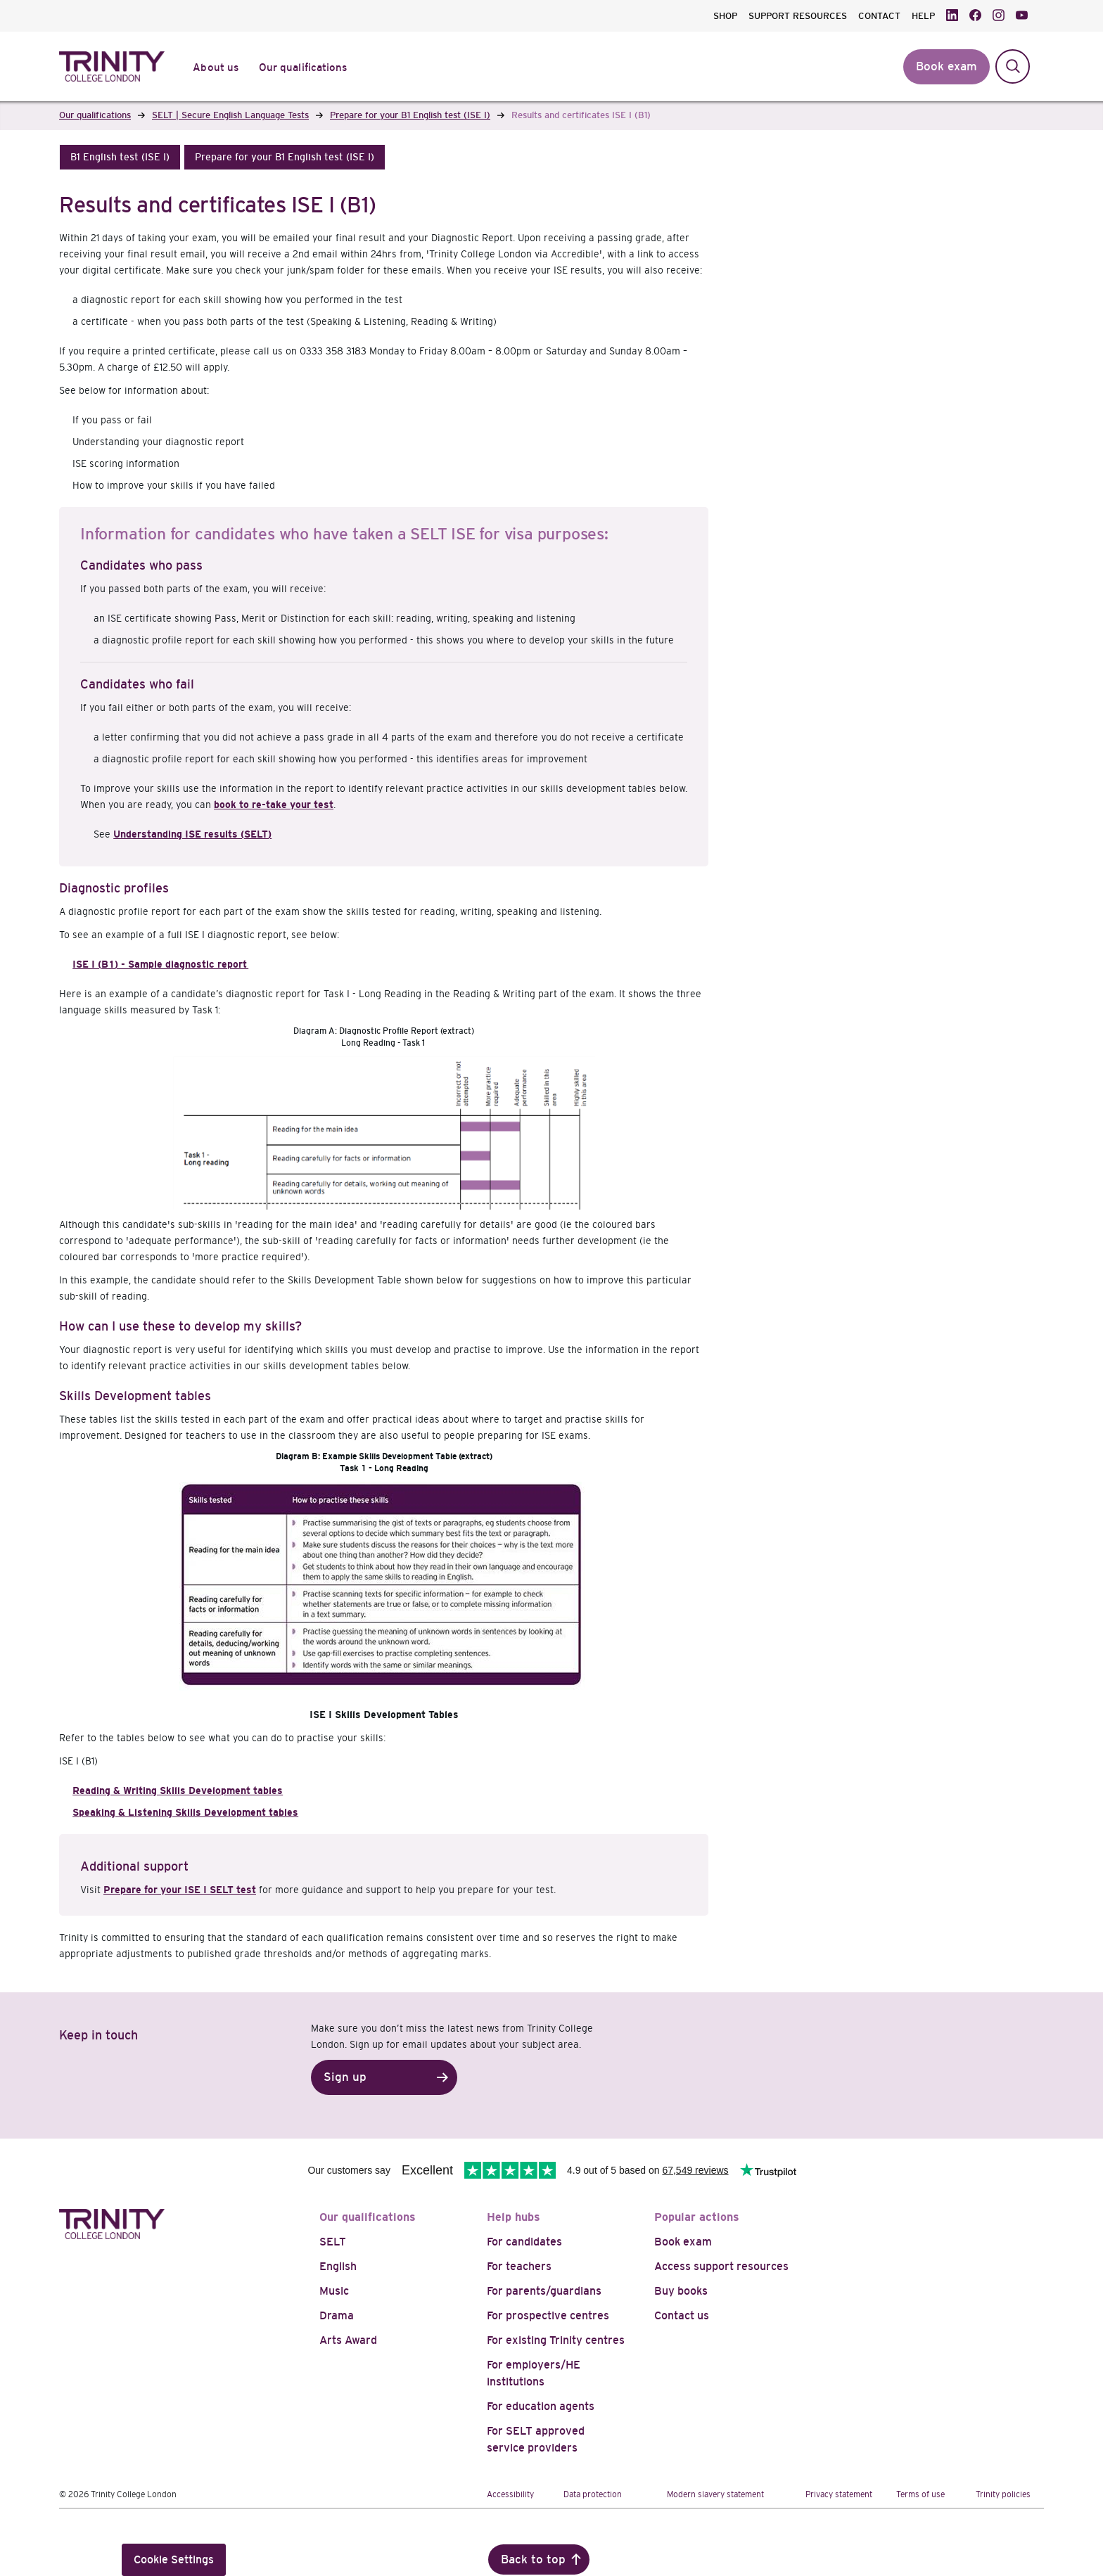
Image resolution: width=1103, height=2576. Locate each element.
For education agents (540, 2406)
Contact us (681, 2315)
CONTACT (879, 16)
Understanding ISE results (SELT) (192, 834)
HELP (923, 16)
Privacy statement (838, 2494)
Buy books (681, 2291)
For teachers (519, 2266)
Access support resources (721, 2266)
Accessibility (510, 2494)
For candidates (524, 2242)
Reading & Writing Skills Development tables (177, 1790)
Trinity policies (1003, 2494)
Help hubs (513, 2217)
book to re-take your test (273, 804)
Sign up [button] (345, 2077)
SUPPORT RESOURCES (797, 16)
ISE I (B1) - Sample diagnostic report (160, 964)
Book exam (683, 2242)
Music (334, 2291)
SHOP (725, 16)
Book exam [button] (946, 66)
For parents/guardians (544, 2291)
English (338, 2266)
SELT (332, 2242)
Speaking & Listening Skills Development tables (185, 1812)
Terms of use (920, 2494)
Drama (336, 2315)
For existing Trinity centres (556, 2340)
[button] (120, 157)
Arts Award (348, 2340)
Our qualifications (367, 2217)
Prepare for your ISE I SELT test (179, 1889)
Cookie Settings (174, 2559)
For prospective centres (548, 2315)
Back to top (533, 2559)
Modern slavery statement (715, 2494)
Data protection (592, 2494)
